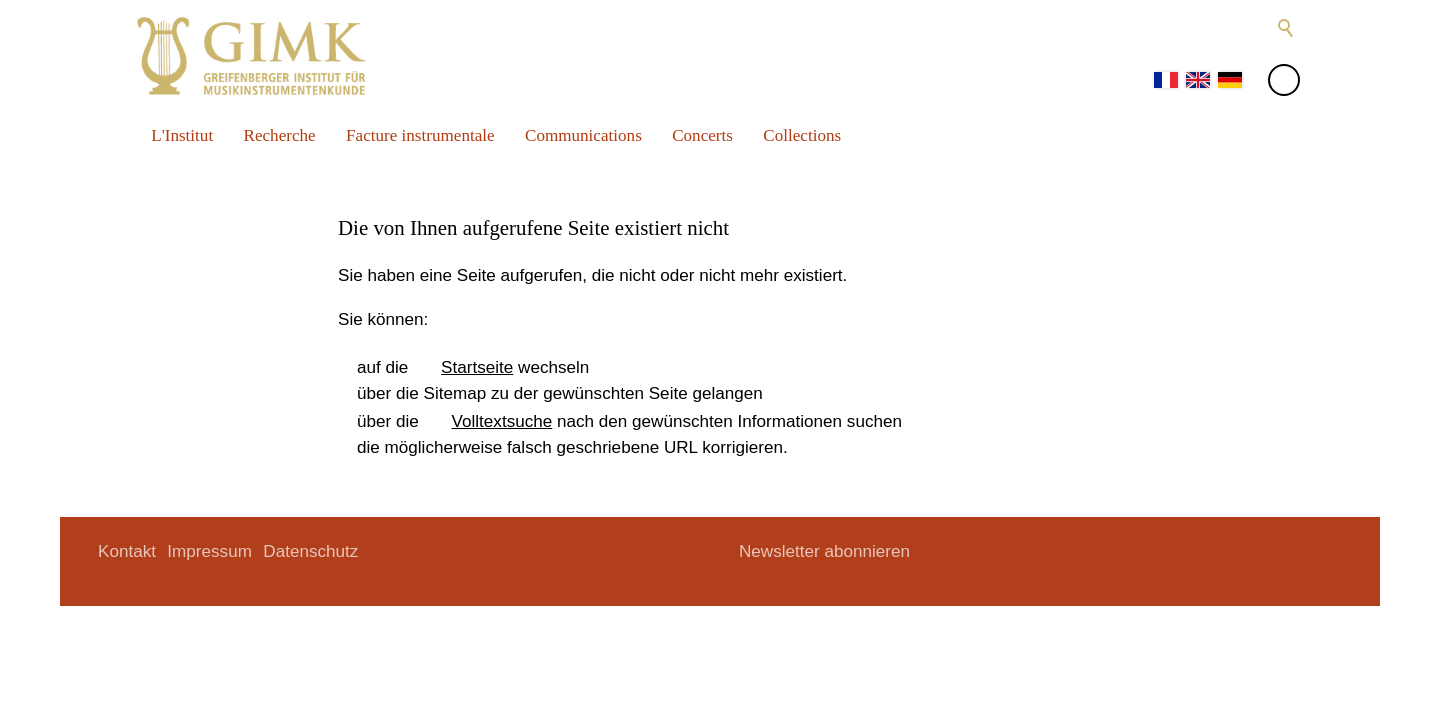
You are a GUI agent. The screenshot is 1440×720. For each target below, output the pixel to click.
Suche (1286, 28)
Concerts (702, 135)
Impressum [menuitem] (209, 551)
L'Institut (182, 135)
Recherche (280, 135)
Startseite (477, 367)
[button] (1168, 28)
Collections (802, 135)
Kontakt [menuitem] (127, 551)
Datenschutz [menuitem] (310, 551)
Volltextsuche (502, 421)
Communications (583, 135)
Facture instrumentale (420, 135)
